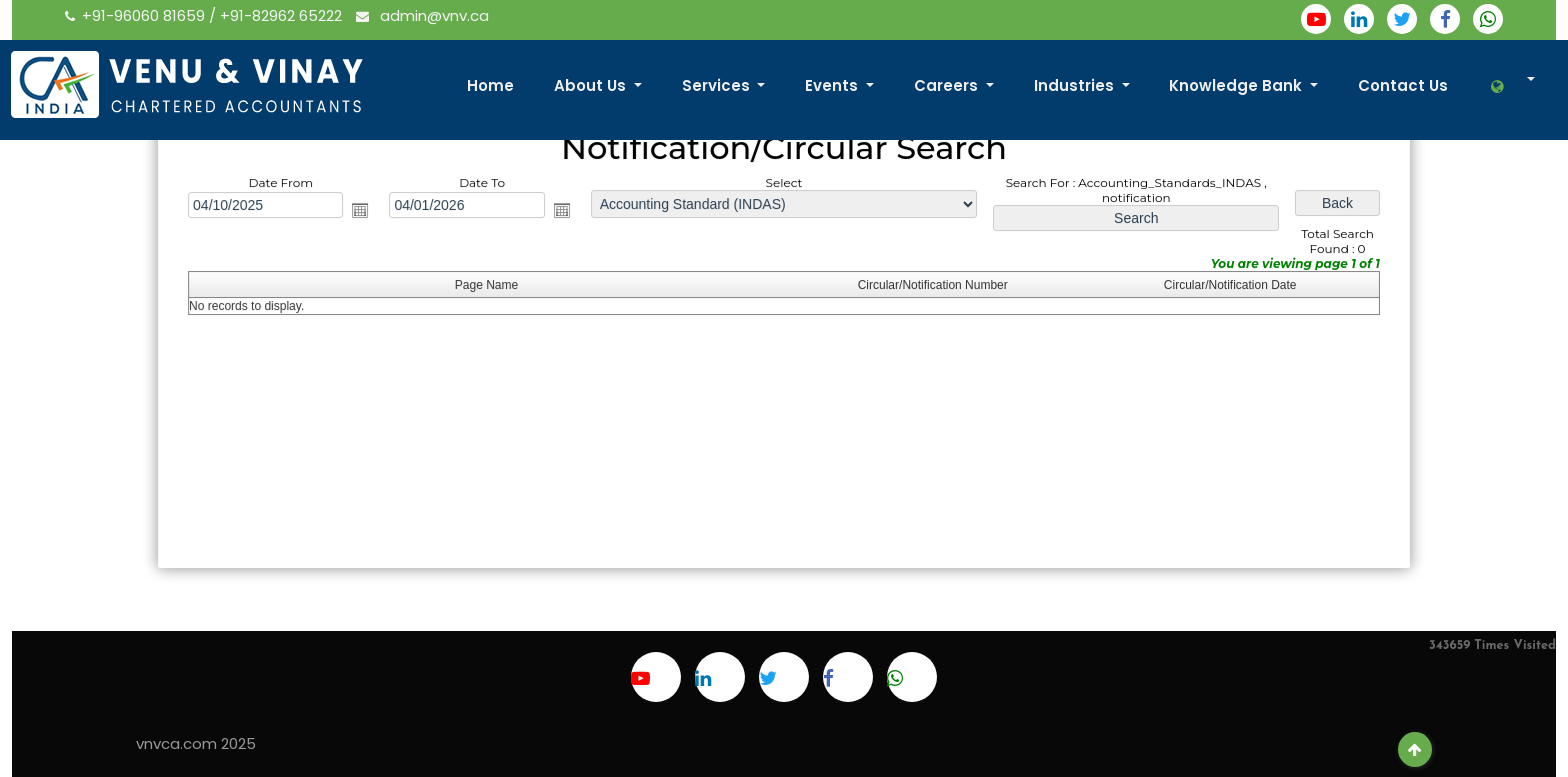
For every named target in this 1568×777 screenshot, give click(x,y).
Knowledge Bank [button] (1237, 85)
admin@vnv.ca (422, 15)
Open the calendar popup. (367, 212)
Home (490, 85)
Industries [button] (1076, 85)
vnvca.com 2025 (196, 743)
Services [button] (718, 85)
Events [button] (833, 85)
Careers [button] (948, 85)
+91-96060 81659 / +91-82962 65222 (205, 15)
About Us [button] (592, 85)
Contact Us (1403, 85)
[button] (1511, 86)
